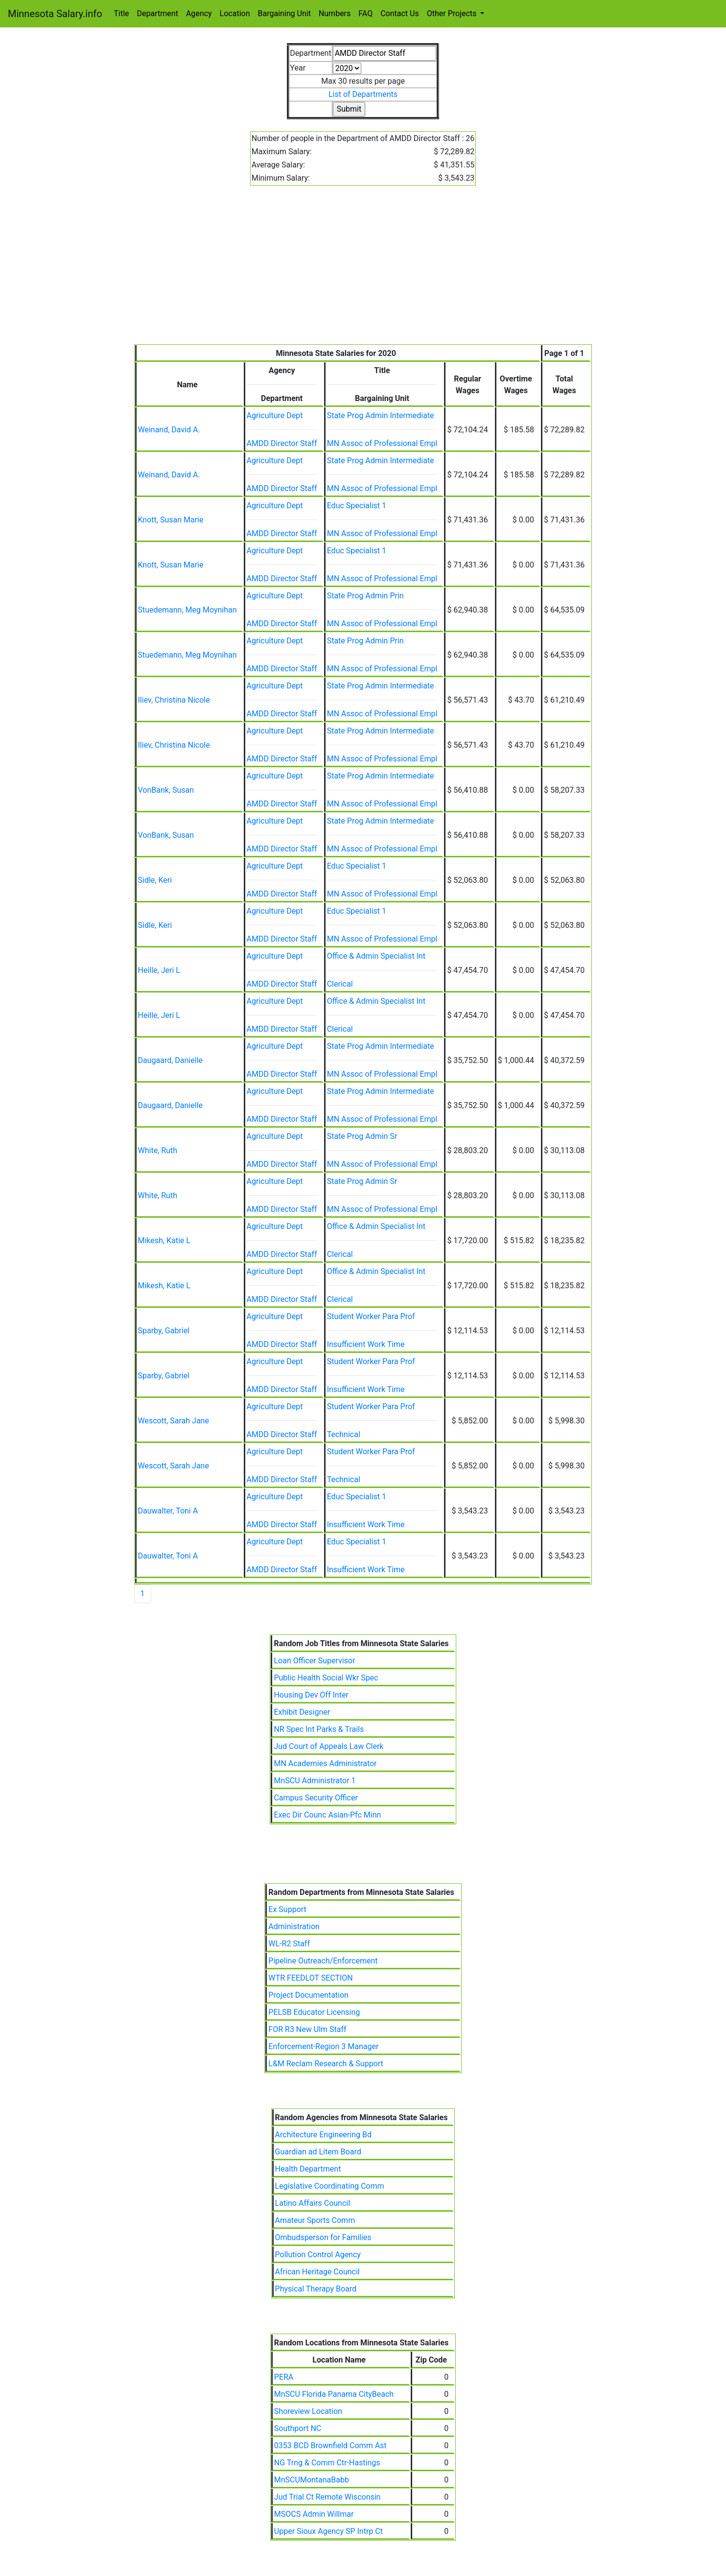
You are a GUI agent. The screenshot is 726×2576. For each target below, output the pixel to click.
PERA (283, 2377)
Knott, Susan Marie (171, 519)
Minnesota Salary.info (55, 14)
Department (157, 13)
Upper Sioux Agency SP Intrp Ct (328, 2531)
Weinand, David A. (169, 429)
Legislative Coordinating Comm (329, 2186)
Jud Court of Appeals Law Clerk (328, 1746)
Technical (343, 1434)
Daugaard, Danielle (170, 1060)
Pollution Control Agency (318, 2254)
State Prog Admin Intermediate (380, 415)
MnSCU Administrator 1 (314, 1780)
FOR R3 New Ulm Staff (307, 2029)
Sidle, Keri (155, 880)
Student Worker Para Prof (371, 1316)
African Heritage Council (317, 2271)
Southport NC (297, 2428)
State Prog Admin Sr (362, 1136)
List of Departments (363, 94)
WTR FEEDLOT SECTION (310, 1978)
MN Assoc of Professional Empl (382, 443)
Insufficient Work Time (366, 1344)
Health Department (308, 2169)
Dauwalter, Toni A (168, 1510)
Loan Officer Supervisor (314, 1660)
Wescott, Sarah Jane (173, 1420)
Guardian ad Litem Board (318, 2151)
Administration (294, 1926)
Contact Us (399, 13)
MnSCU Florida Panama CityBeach (334, 2394)
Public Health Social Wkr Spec (326, 1677)
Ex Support (287, 1909)
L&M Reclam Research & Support (325, 2063)
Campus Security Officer (315, 1797)
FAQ (365, 13)
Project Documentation (308, 1995)
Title (121, 13)
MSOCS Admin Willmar (314, 2514)
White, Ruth (157, 1150)
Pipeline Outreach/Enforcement (322, 1960)
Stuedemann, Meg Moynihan (187, 609)
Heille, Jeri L (159, 970)
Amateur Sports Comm (315, 2220)
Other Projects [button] (453, 13)
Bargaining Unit (284, 13)
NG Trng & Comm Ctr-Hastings (327, 2462)
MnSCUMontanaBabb (311, 2479)
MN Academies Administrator (325, 1763)
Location (235, 13)
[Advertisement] (363, 270)
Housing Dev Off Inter (311, 1695)
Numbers (335, 13)
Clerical (340, 984)
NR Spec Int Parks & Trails (319, 1729)
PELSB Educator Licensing (314, 2012)
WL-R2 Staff (289, 1943)
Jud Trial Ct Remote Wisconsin (327, 2497)
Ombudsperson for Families (323, 2237)
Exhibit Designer (302, 1712)
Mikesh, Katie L (164, 1240)
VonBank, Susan (166, 790)
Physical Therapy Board (315, 2288)
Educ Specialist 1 (356, 505)
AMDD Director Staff (282, 443)
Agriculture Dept (275, 415)
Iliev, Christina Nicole (174, 700)
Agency (199, 13)
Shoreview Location (308, 2411)
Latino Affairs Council (313, 2203)
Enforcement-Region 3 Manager (323, 2046)
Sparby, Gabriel (164, 1330)
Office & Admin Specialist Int (376, 956)
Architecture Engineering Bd (323, 2134)
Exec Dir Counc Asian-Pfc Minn (327, 1815)
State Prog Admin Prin (365, 595)
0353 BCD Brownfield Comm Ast (330, 2445)
